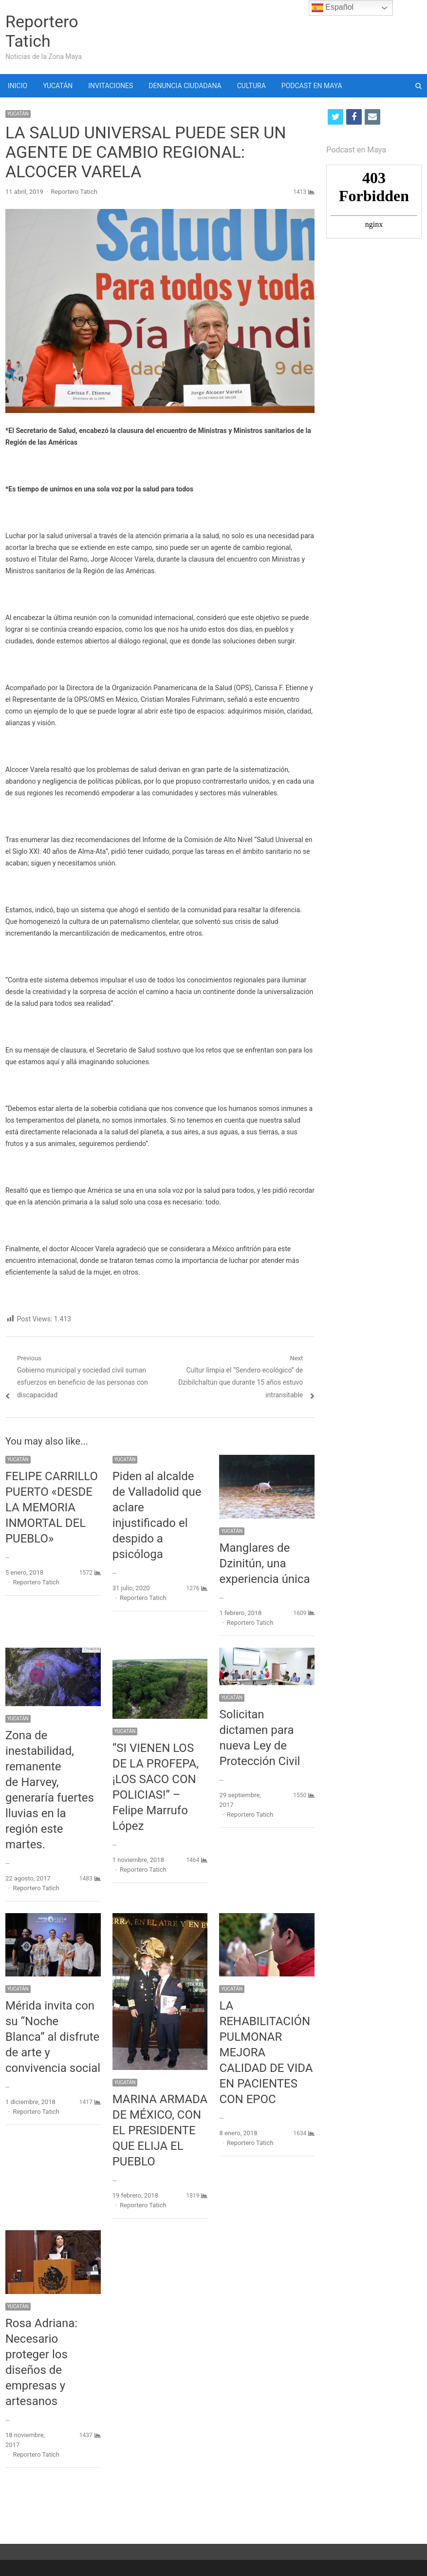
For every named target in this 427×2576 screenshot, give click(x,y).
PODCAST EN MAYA (311, 86)
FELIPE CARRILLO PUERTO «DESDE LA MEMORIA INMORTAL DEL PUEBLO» (51, 1507)
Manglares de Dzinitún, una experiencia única (264, 1563)
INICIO (17, 86)
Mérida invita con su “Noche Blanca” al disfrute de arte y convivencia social (52, 2037)
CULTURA (251, 86)
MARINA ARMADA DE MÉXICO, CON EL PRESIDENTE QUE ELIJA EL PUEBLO (160, 2130)
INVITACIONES (110, 86)
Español (332, 8)
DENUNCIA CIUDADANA (185, 86)
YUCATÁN (58, 86)
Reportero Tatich (41, 31)
